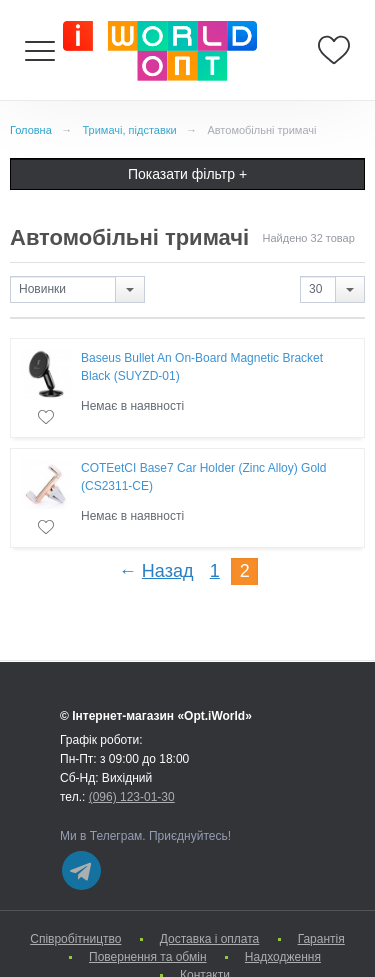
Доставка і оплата (210, 939)
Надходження (283, 957)
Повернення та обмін (147, 957)
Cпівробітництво (75, 939)
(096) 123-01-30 (132, 797)
